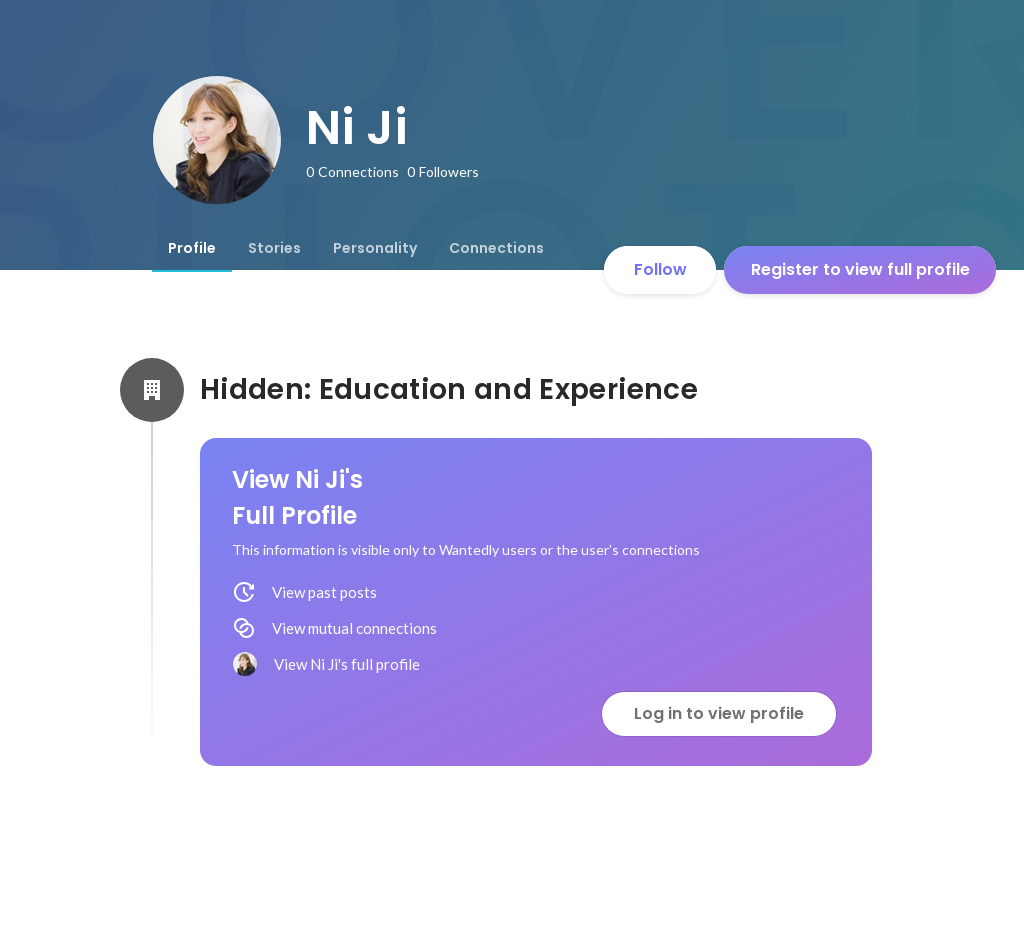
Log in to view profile (719, 713)
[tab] (192, 248)
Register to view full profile (860, 269)
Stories (274, 248)
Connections (496, 248)
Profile (192, 248)
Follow (660, 269)
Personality (375, 248)
